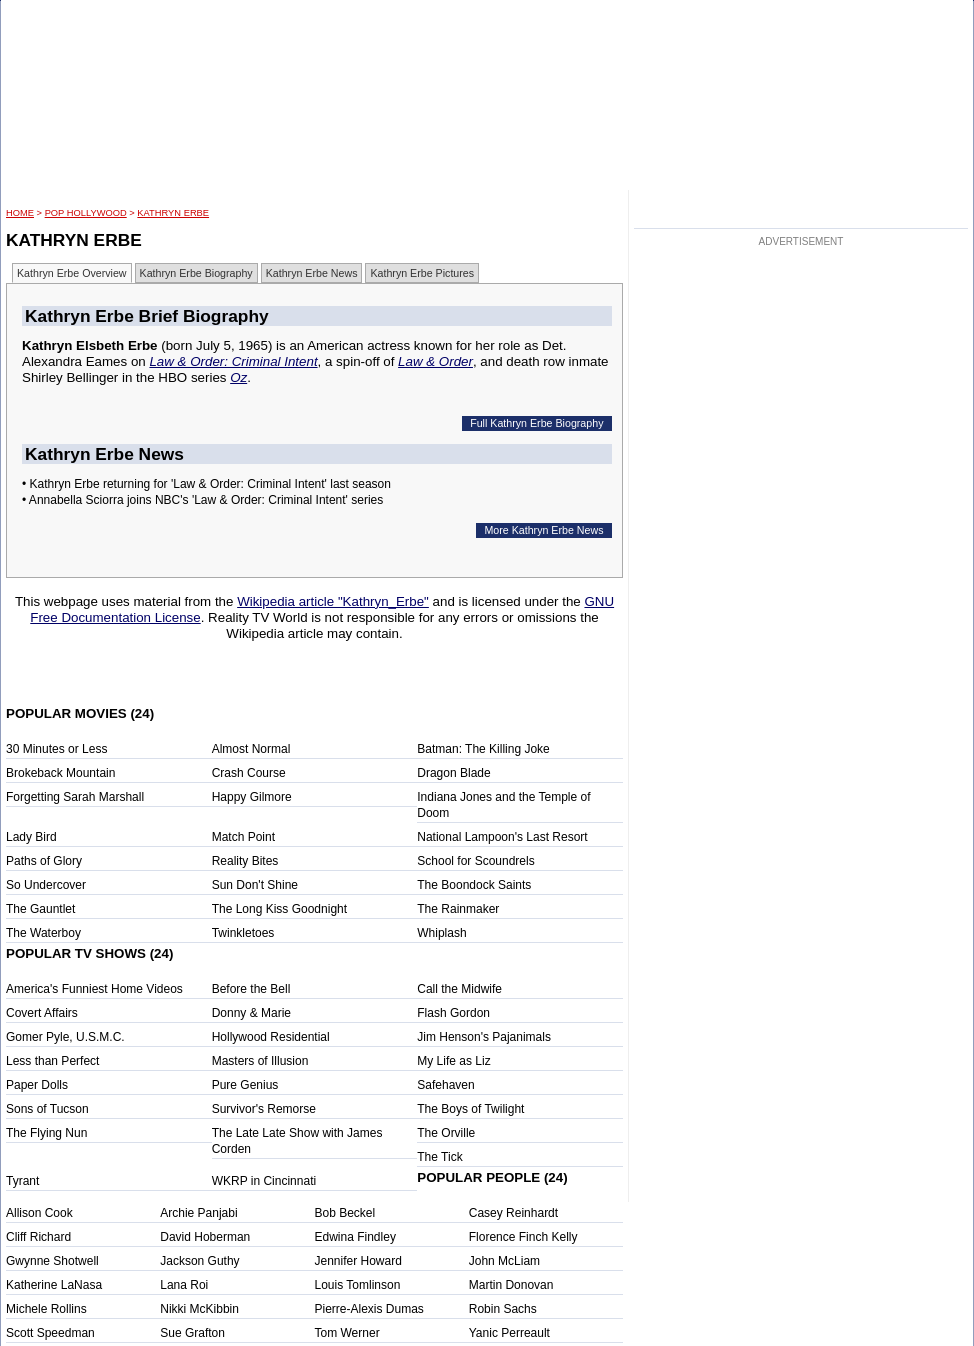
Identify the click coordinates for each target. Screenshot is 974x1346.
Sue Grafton (192, 1333)
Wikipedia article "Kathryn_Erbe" (333, 601)
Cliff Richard (38, 1237)
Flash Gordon (453, 1013)
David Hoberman (205, 1237)
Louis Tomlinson (358, 1285)
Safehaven (445, 1085)
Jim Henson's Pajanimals (484, 1037)
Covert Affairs (42, 1013)
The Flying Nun (46, 1133)
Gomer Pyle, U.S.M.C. (65, 1037)
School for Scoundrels (475, 861)
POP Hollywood (86, 213)
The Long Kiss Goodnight (279, 909)
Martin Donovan (511, 1285)
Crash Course (249, 773)
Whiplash (441, 933)
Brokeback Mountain (60, 773)
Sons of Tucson (47, 1109)
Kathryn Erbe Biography (196, 273)
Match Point (243, 837)
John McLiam (504, 1261)
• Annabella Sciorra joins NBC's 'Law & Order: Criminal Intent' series (202, 500)
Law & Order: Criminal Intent (233, 361)
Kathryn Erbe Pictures (422, 273)
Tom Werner (347, 1333)
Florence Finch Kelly (523, 1237)
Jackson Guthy (199, 1261)
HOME (20, 213)
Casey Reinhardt (513, 1213)
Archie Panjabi (198, 1213)
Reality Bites (245, 861)
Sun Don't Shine (255, 885)
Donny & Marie (251, 1013)
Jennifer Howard (358, 1261)
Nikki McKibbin (199, 1309)
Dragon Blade (453, 773)
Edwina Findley (355, 1237)
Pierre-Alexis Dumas (369, 1309)
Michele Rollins (46, 1309)
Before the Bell (251, 989)
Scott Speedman (50, 1333)
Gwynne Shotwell (52, 1261)
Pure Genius (245, 1085)
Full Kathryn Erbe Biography (536, 423)
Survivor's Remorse (264, 1109)
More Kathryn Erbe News (543, 530)
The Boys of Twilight (470, 1109)
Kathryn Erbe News (312, 273)
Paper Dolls (37, 1085)
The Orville (446, 1133)
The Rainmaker (458, 909)
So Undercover (46, 885)
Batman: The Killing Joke (483, 749)
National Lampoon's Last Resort (502, 837)
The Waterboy (43, 933)
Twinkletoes (243, 933)
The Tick (439, 1157)
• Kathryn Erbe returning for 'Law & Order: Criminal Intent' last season (206, 484)
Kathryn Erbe (173, 213)
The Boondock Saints (474, 885)
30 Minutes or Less (56, 749)
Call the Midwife (459, 989)
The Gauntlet (40, 909)
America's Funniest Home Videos (94, 989)
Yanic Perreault (509, 1333)
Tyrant (22, 1181)
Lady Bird (31, 837)
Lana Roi (184, 1285)
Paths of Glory (44, 861)
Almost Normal (251, 749)
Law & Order (435, 361)
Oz (238, 377)
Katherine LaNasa (54, 1285)
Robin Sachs (503, 1309)
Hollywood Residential (271, 1037)
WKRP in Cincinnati (264, 1181)
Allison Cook (39, 1213)
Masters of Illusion (260, 1061)
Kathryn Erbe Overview (72, 273)
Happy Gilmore (252, 797)
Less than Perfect (52, 1061)
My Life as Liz (453, 1061)
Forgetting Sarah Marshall (75, 797)
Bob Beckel (345, 1213)
